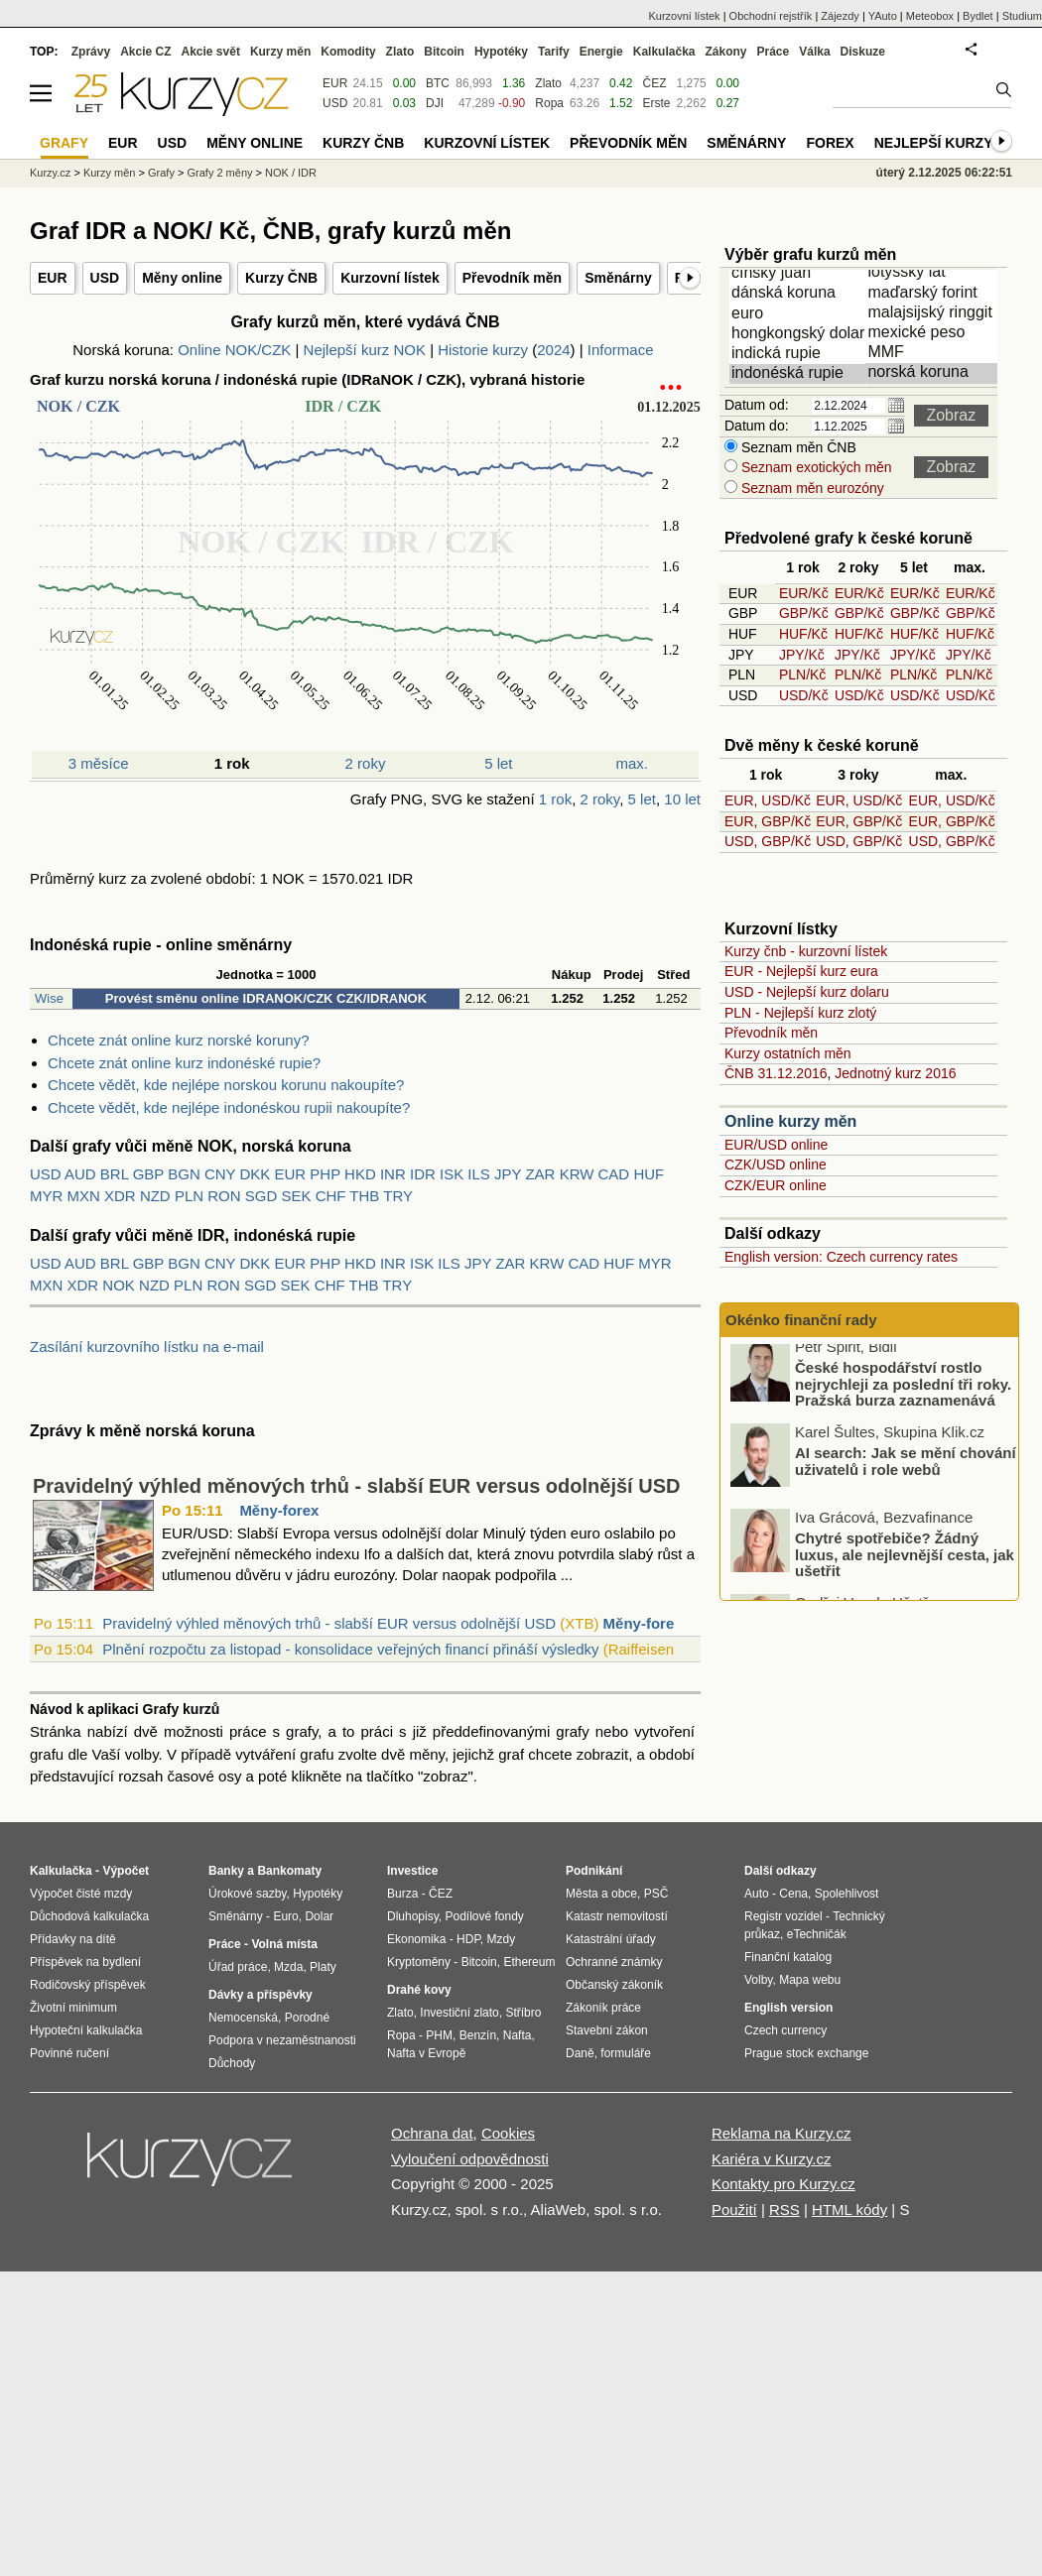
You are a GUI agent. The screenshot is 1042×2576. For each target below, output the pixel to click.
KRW (577, 1173)
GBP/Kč (804, 613)
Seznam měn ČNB (796, 447)
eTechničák (817, 1934)
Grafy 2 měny (219, 173)
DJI (435, 103)
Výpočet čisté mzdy (81, 1894)
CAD (614, 1173)
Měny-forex (279, 1510)
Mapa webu (810, 1980)
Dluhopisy (413, 1916)
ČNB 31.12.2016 (776, 1073)
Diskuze (863, 52)
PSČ (656, 1894)
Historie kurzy (483, 349)
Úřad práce (237, 1967)
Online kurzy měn (790, 1121)
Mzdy (501, 1939)
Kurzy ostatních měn (787, 1053)
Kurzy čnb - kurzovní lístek (805, 951)
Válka (814, 52)
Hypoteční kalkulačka (86, 2030)
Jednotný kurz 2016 (895, 1073)
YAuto (882, 16)
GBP (148, 1173)
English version (788, 2008)
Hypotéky (501, 52)
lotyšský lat (934, 273)
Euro (285, 1916)
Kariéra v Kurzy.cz (772, 2158)
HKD (360, 1173)
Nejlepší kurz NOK (365, 349)
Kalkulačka (664, 52)
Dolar (319, 1916)
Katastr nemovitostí (617, 1916)
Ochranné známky (614, 1962)
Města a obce (601, 1894)
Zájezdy (840, 16)
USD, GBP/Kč (767, 841)
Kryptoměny (419, 1962)
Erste (656, 103)
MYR (46, 1195)
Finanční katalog (788, 1957)
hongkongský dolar (798, 334)
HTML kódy (849, 2209)
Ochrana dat (432, 2133)
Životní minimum (73, 2008)
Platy (323, 1967)
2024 (553, 349)
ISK (451, 1173)
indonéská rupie (798, 374)
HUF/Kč (803, 634)
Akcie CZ (145, 52)
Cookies (508, 2133)
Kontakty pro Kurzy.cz (783, 2183)
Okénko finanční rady (801, 1319)
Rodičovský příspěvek (88, 1985)
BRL (114, 1173)
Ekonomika (416, 1939)
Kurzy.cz (50, 173)
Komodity (348, 52)
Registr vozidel (783, 1916)
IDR (423, 1173)
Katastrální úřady (611, 1939)
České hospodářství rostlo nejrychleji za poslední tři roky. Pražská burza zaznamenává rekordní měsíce (903, 1400)
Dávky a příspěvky (260, 1995)
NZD (155, 1195)
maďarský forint (934, 294)
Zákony (725, 52)
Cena (793, 1894)
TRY (398, 1195)
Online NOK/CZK (234, 349)
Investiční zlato (459, 2013)
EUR (52, 278)
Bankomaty (289, 1871)
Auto (756, 1894)
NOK (118, 1285)
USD (105, 278)
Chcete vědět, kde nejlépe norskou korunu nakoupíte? (226, 1084)
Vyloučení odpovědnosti (470, 2158)
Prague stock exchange (806, 2053)
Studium (1022, 16)
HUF (648, 1173)
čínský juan (798, 274)
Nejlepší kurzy (933, 143)
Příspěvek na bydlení (85, 1962)
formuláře (625, 2053)
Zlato (548, 83)
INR (393, 1173)
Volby (758, 1980)
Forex (829, 143)
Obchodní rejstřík (771, 16)
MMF (934, 353)
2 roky (365, 763)
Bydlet (978, 16)
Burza (402, 1894)
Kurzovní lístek (390, 278)
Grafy (161, 173)
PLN (189, 1195)
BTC (438, 83)
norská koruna (934, 373)
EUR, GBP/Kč (767, 821)
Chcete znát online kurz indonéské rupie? (184, 1062)
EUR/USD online (776, 1145)
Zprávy (90, 52)
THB (364, 1195)
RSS (784, 2209)
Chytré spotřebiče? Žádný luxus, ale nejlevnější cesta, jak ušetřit (904, 1562)
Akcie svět (211, 52)
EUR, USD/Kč (767, 800)
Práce (773, 52)
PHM (439, 2035)
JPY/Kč (802, 655)
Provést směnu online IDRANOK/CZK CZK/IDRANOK (266, 998)
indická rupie (798, 354)
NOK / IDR (291, 173)
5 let (498, 763)
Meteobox (930, 16)
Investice (412, 1871)
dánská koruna (798, 294)
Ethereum (529, 1962)
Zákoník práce (603, 2008)
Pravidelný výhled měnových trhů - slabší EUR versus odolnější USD (356, 1486)
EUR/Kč (804, 593)
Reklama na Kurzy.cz (781, 2133)
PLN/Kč (802, 674)
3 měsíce (98, 763)
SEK (296, 1195)
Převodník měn (512, 278)
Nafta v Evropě (426, 2053)
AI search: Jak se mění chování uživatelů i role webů (905, 1469)
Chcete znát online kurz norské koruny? (178, 1040)
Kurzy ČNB (281, 278)
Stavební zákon (607, 2030)
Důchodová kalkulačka (89, 1916)
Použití (734, 2209)
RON (223, 1195)
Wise (49, 998)
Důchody (231, 2063)
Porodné (307, 2017)
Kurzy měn (280, 52)
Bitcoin (444, 52)
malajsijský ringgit (934, 313)
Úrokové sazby (247, 1894)
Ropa (549, 103)
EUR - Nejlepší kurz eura (801, 971)
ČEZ (654, 83)
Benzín (477, 2035)
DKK (255, 1173)
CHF (331, 1195)
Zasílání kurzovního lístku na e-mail (147, 1346)
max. (632, 763)
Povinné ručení (69, 2053)
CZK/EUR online (775, 1185)
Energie (601, 52)
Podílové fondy (484, 1916)
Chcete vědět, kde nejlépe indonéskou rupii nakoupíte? (229, 1107)
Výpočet (125, 1871)
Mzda (288, 1967)
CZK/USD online (775, 1164)
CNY (219, 1173)
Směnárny (618, 278)
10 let (682, 799)
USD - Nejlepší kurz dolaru (806, 992)
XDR (120, 1195)
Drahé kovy (419, 1990)
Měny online (182, 278)
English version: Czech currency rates (841, 1257)
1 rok (555, 799)
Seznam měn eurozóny (810, 488)
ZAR (540, 1173)
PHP (325, 1173)
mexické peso (934, 333)
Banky (226, 1871)
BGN (184, 1173)
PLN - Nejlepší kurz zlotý (800, 1013)
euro (798, 314)
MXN (83, 1195)
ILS (478, 1173)
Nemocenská (243, 2017)
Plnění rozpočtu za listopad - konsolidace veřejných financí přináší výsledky (350, 1649)
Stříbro (523, 2013)
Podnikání (594, 1871)
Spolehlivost (847, 1894)
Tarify (554, 52)
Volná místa (284, 1944)
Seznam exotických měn (814, 467)
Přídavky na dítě (73, 1939)
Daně (580, 2053)
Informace (620, 349)
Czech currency (785, 2030)
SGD (261, 1195)
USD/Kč (804, 695)
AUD (80, 1173)
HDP (468, 1939)
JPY (507, 1173)
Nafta (517, 2035)
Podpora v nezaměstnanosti (282, 2040)
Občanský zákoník (614, 1985)
